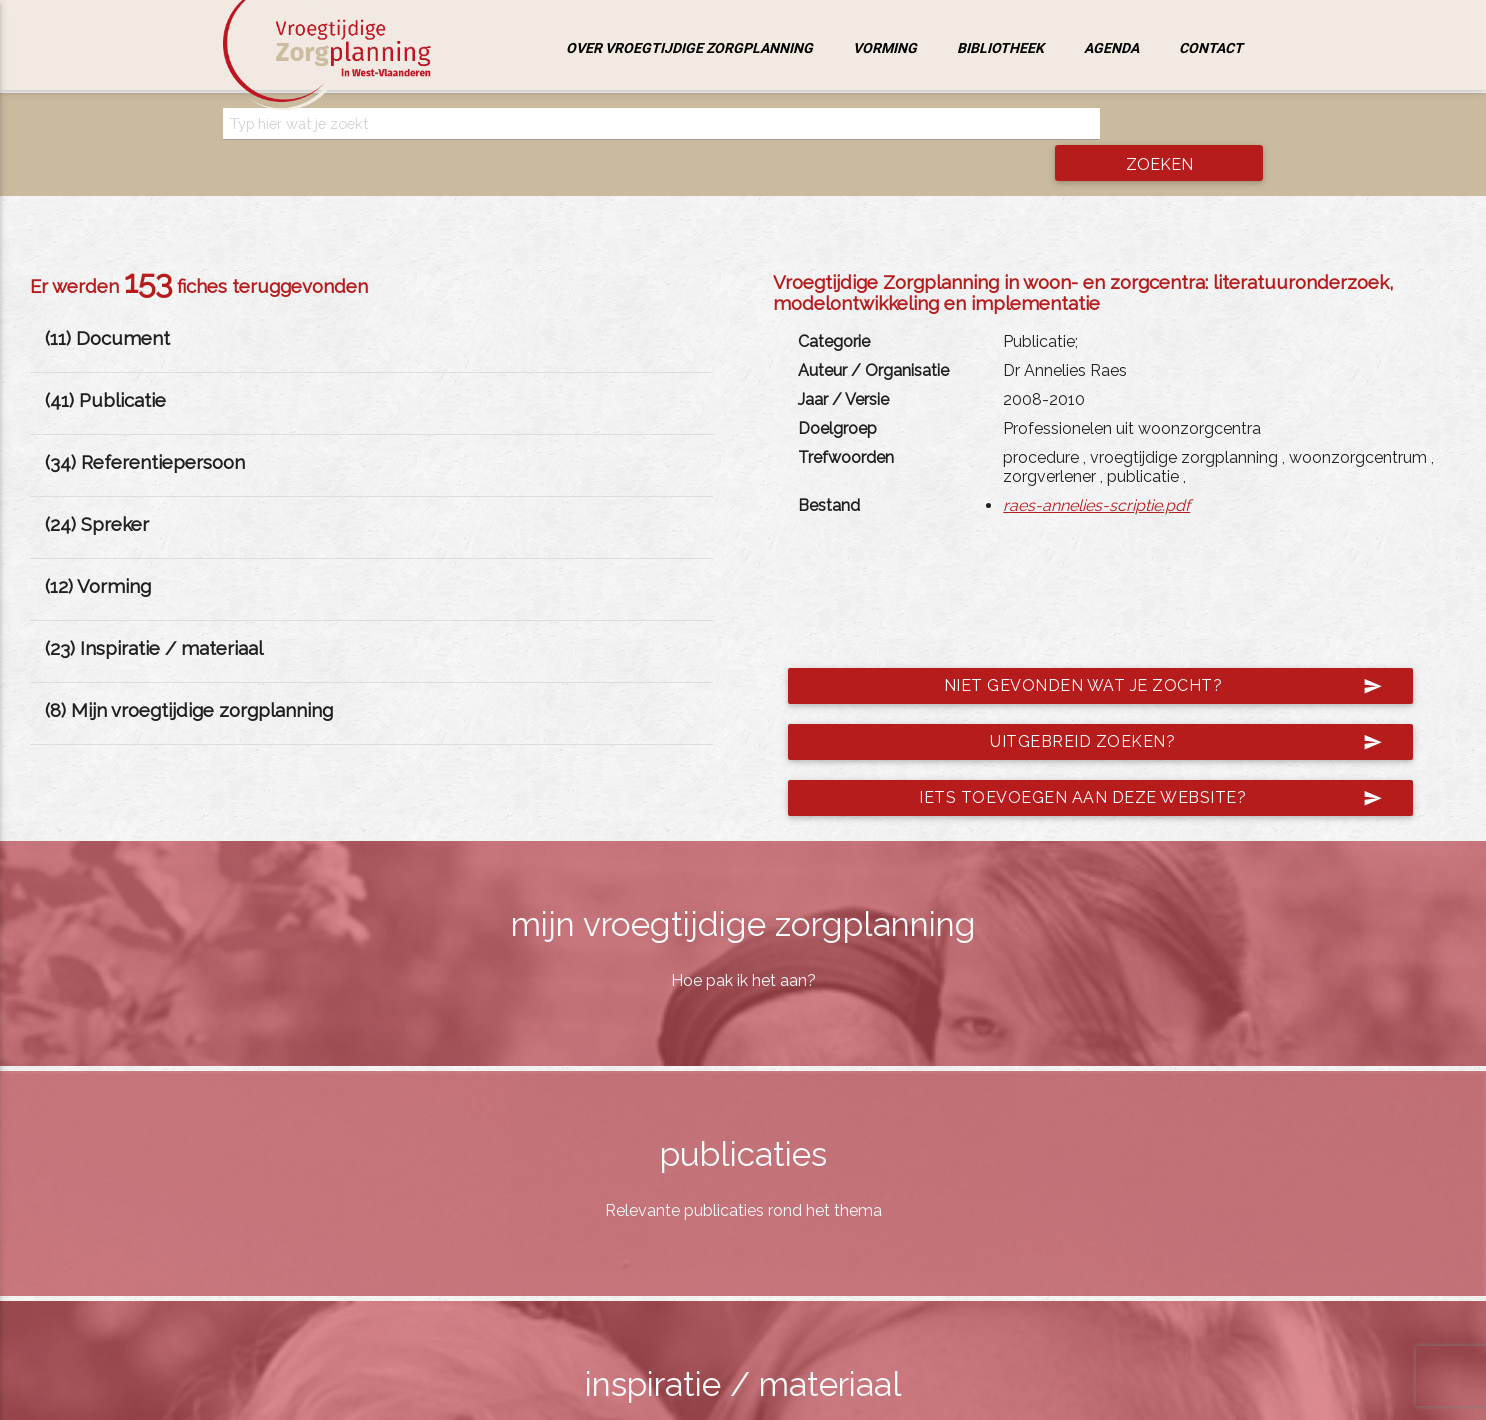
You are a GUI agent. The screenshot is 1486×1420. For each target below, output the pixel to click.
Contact (1211, 48)
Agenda (1111, 48)
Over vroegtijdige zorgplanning (689, 48)
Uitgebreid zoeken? (1169, 705)
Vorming (885, 48)
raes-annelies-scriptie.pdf (1096, 468)
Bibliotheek (1000, 48)
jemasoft (948, 1399)
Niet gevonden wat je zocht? (1146, 649)
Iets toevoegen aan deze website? (1134, 761)
